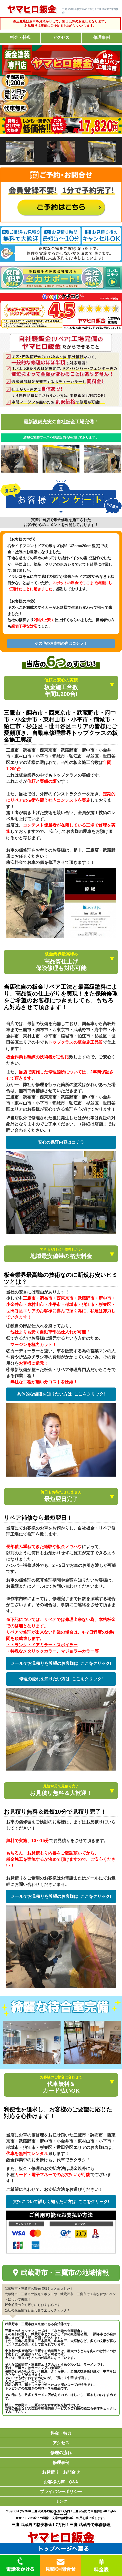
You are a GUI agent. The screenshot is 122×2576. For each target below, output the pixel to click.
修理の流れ (61, 2452)
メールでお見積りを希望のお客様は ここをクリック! (61, 1663)
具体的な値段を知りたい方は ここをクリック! (61, 1393)
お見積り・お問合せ (61, 2472)
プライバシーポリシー (61, 2491)
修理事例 (101, 37)
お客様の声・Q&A (61, 2482)
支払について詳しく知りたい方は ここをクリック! (61, 2201)
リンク (61, 2501)
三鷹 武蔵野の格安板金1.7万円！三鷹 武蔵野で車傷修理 (67, 2511)
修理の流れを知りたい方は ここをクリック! (61, 1678)
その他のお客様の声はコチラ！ (61, 643)
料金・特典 (20, 37)
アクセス (61, 37)
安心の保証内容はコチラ (61, 1142)
